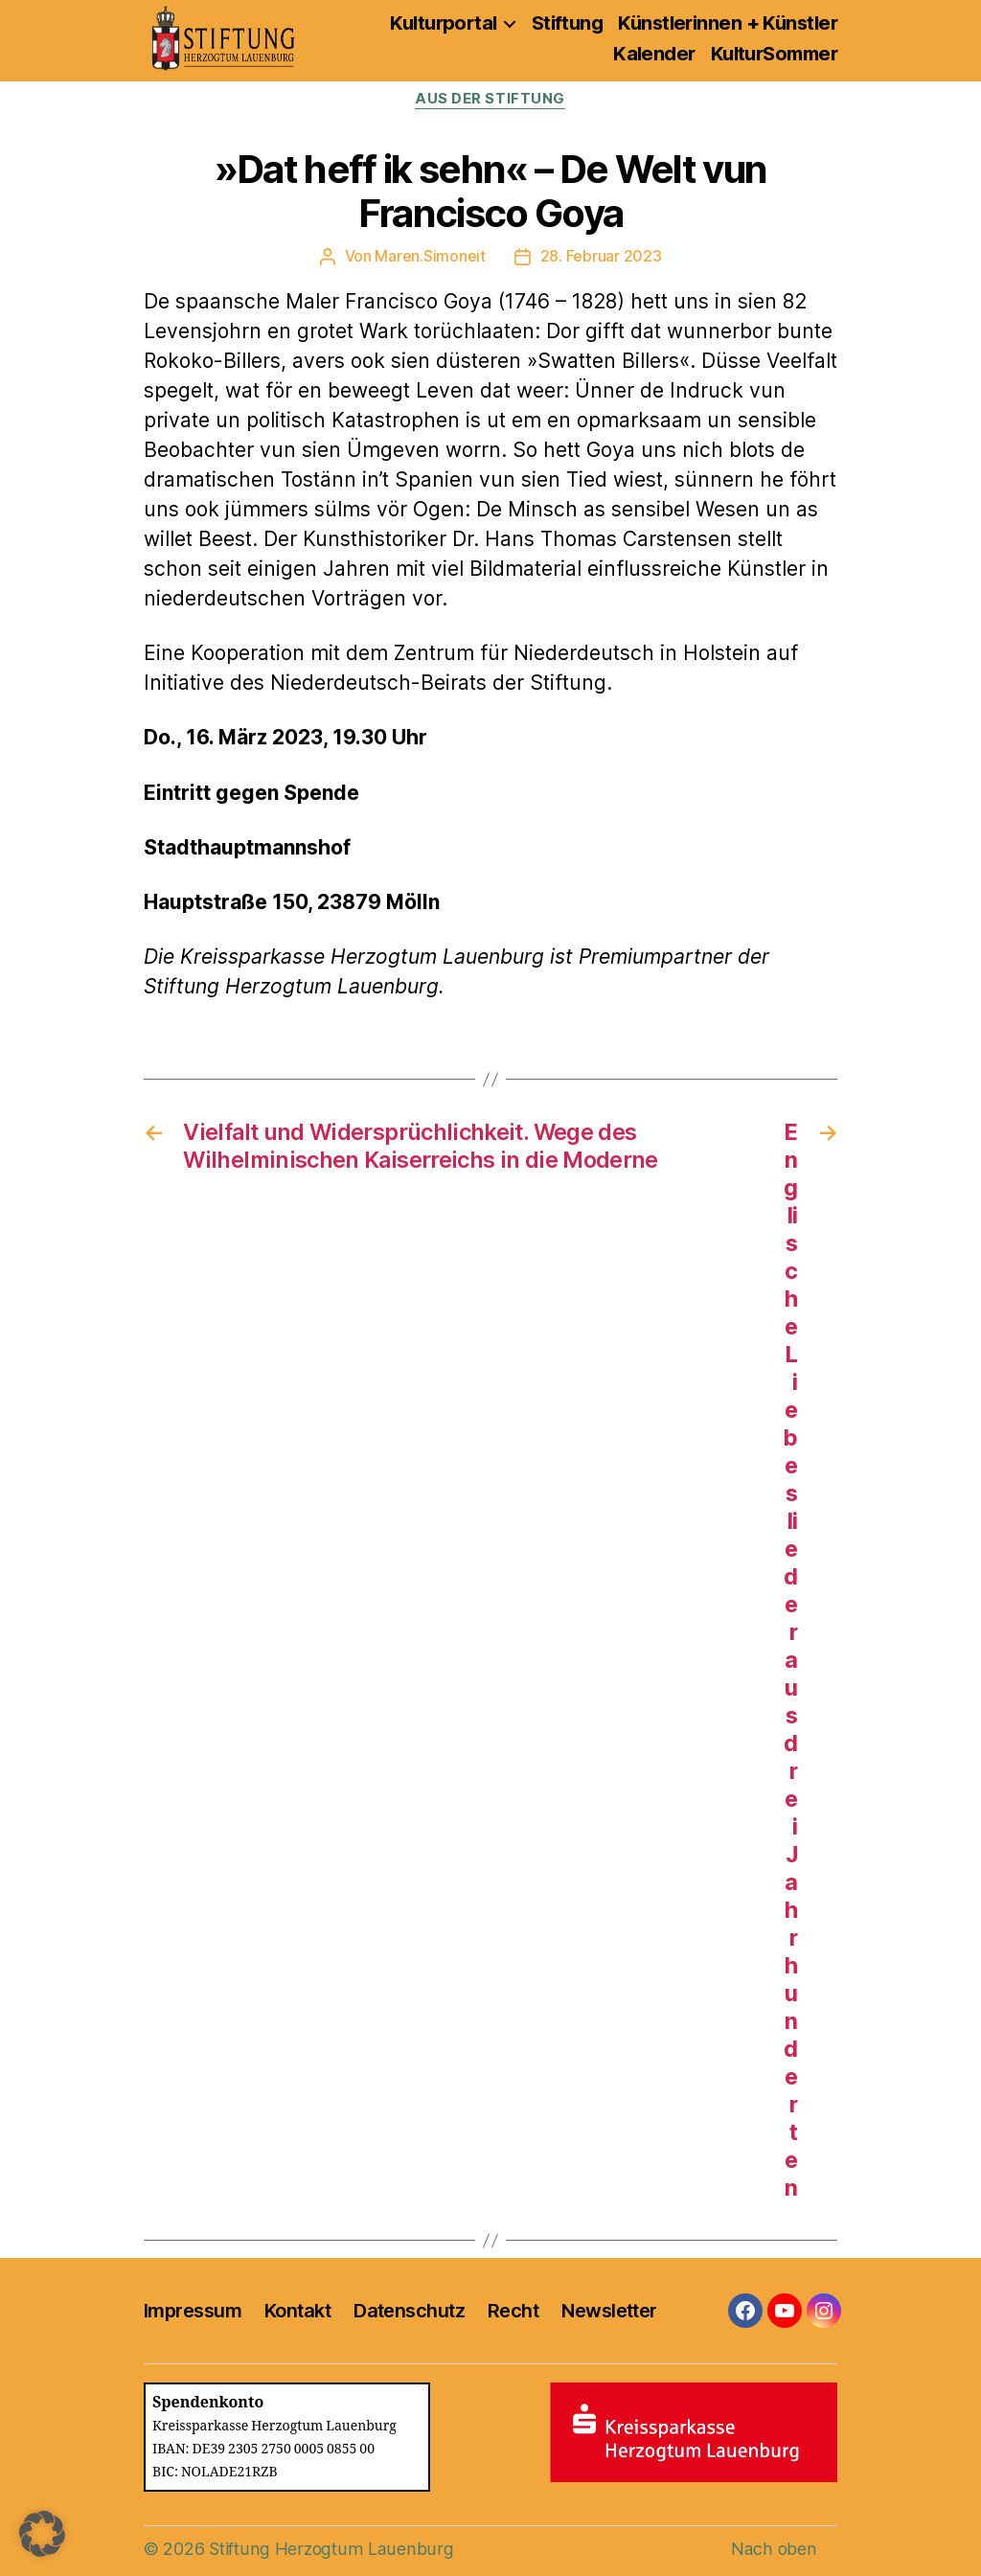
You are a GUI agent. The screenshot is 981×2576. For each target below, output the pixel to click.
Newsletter (608, 2310)
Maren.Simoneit (431, 256)
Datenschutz (409, 2310)
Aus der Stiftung (491, 99)
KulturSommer (774, 53)
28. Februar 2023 (601, 256)
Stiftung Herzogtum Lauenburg (328, 2549)
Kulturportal (443, 22)
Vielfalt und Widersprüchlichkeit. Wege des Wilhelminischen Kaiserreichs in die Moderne (421, 1146)
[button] (42, 2534)
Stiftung (568, 22)
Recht (513, 2310)
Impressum (192, 2310)
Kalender (654, 53)
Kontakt (297, 2310)
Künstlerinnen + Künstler (727, 22)
